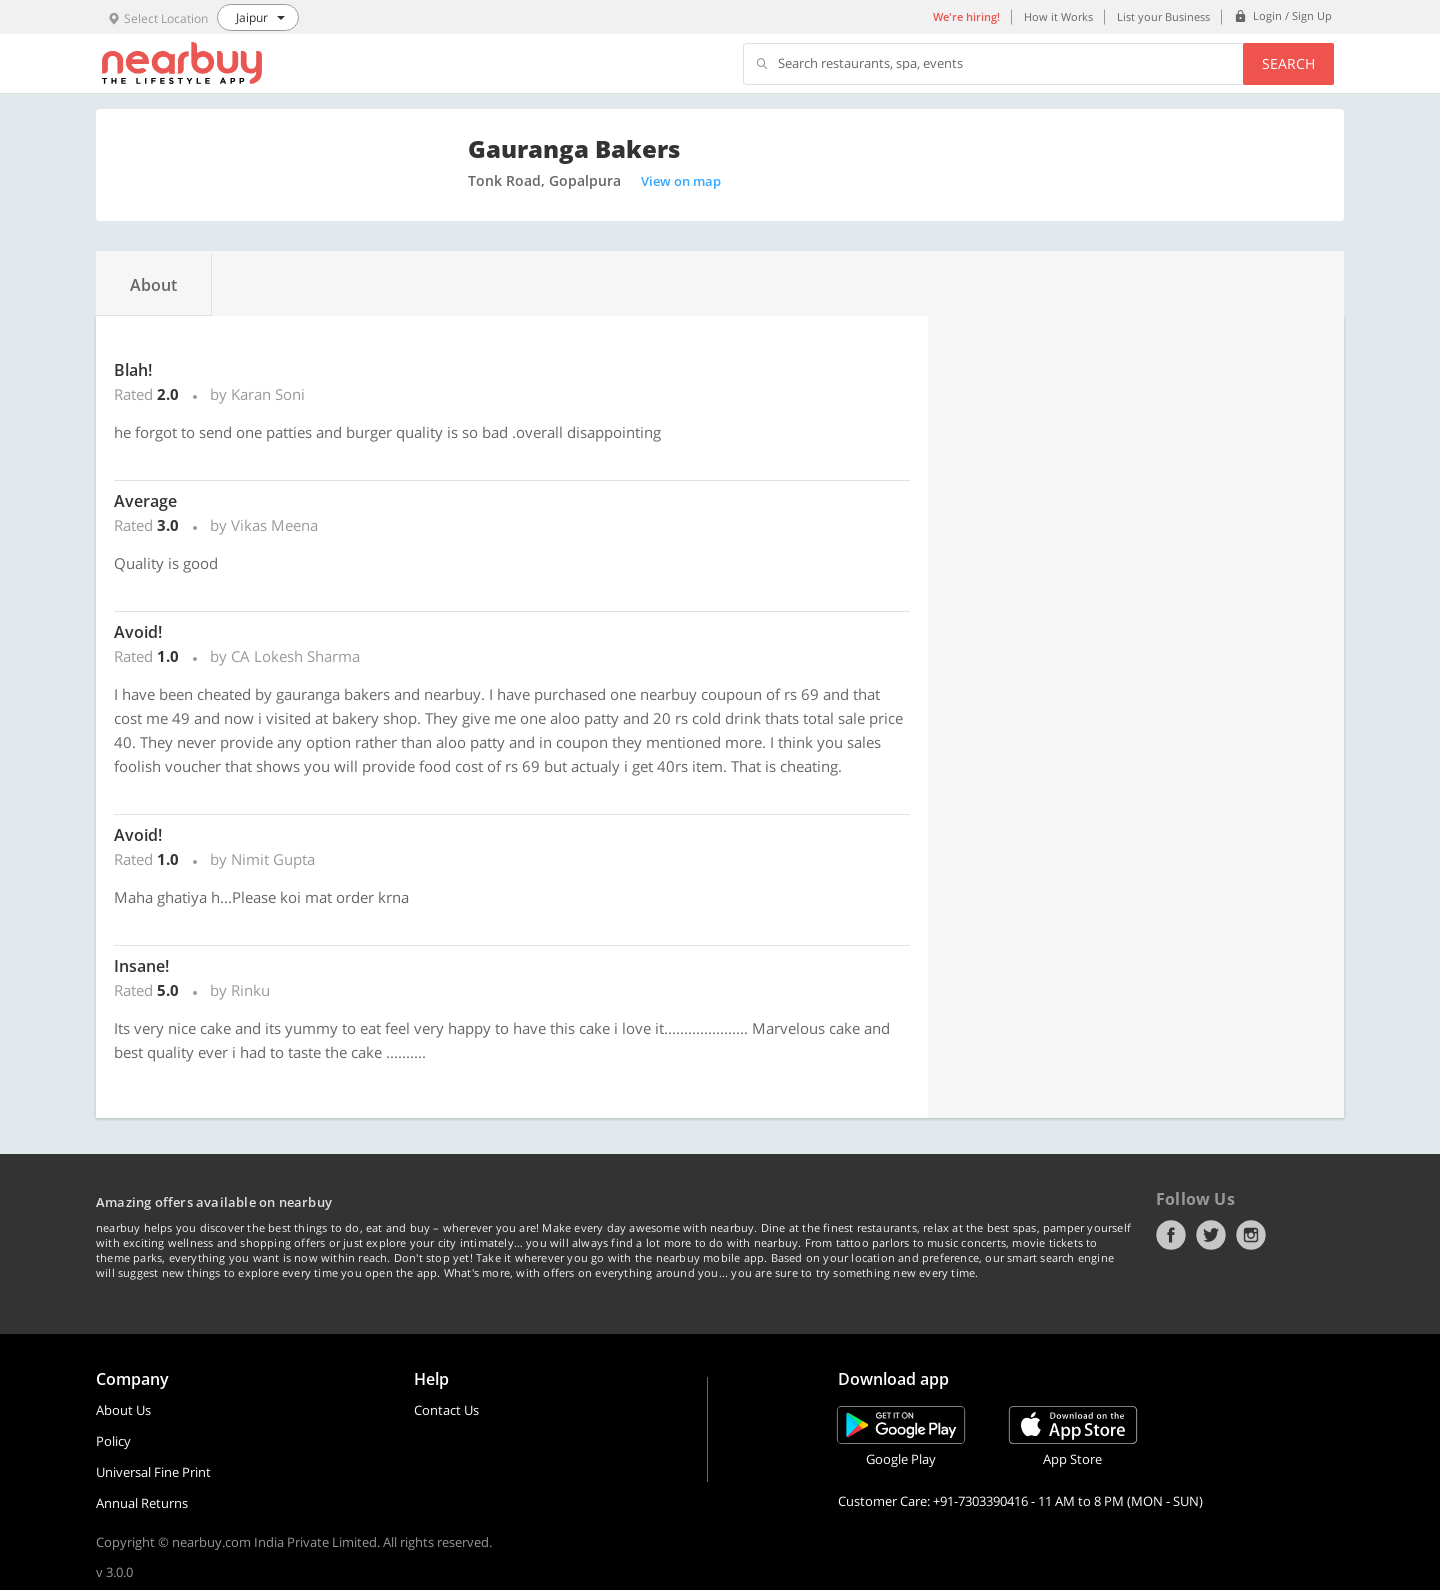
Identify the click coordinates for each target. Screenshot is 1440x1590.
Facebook (1171, 1235)
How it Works (1058, 16)
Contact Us (446, 1410)
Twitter (1211, 1235)
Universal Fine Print (153, 1472)
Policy (113, 1441)
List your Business (1163, 16)
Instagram (1251, 1235)
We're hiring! (966, 16)
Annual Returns (142, 1503)
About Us (123, 1410)
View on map (681, 181)
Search (1288, 63)
